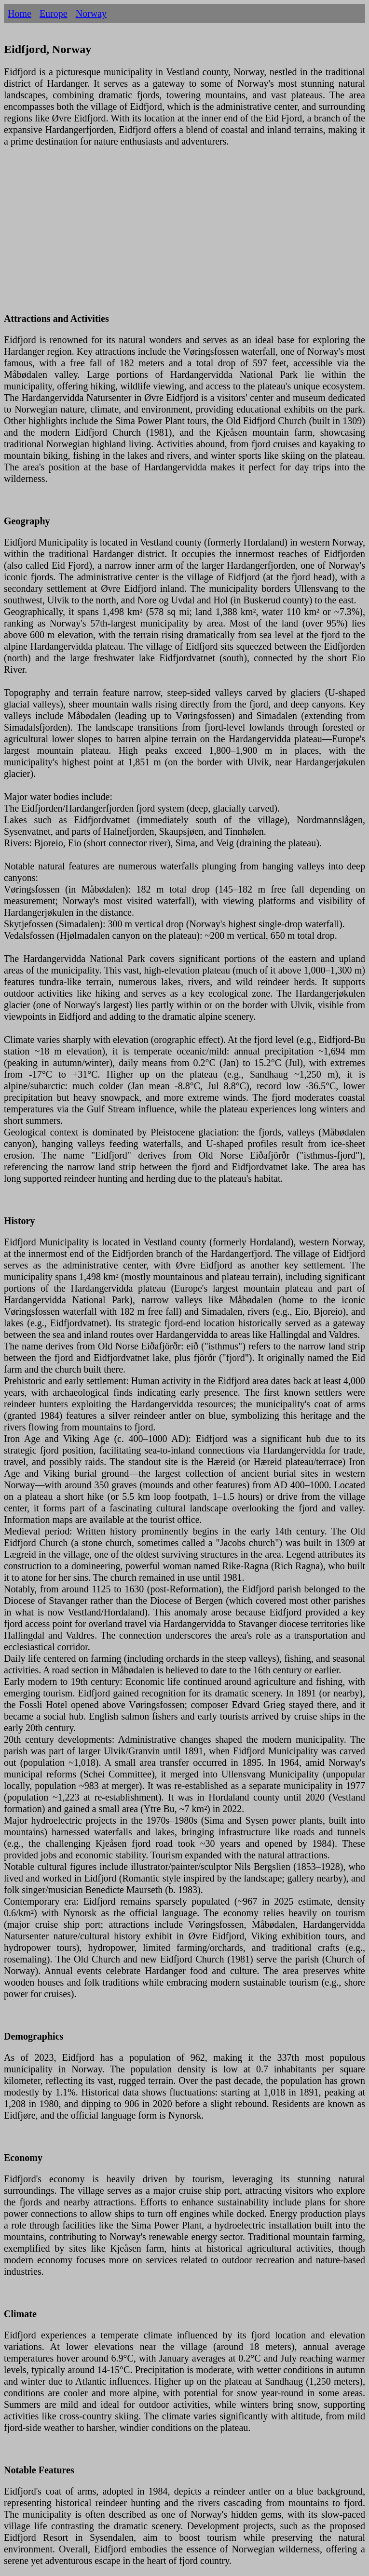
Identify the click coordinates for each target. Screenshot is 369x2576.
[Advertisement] (184, 235)
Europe (54, 13)
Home (19, 13)
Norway (91, 13)
